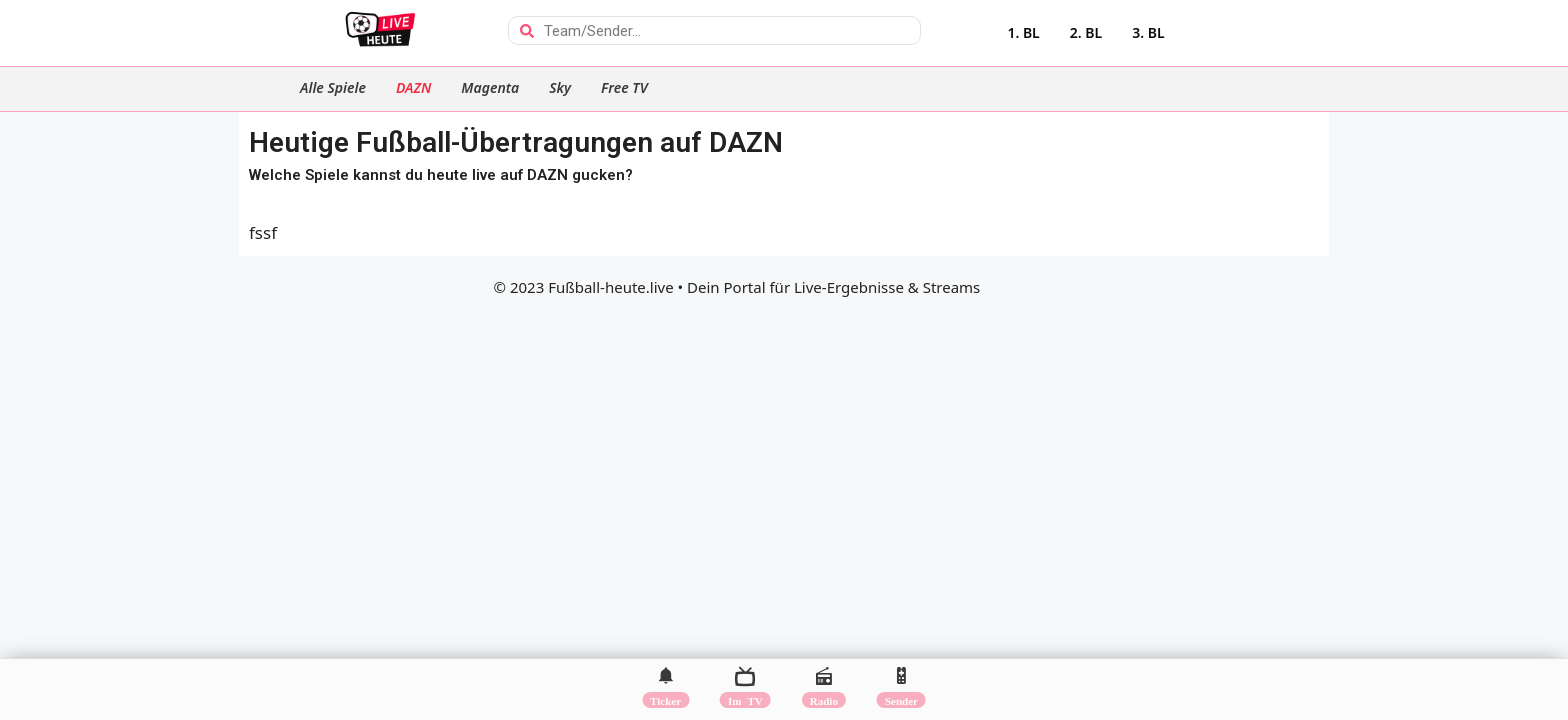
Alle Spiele (333, 87)
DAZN (413, 87)
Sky (560, 87)
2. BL (1086, 32)
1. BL (1023, 32)
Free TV (624, 87)
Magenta (490, 87)
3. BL (1148, 32)
